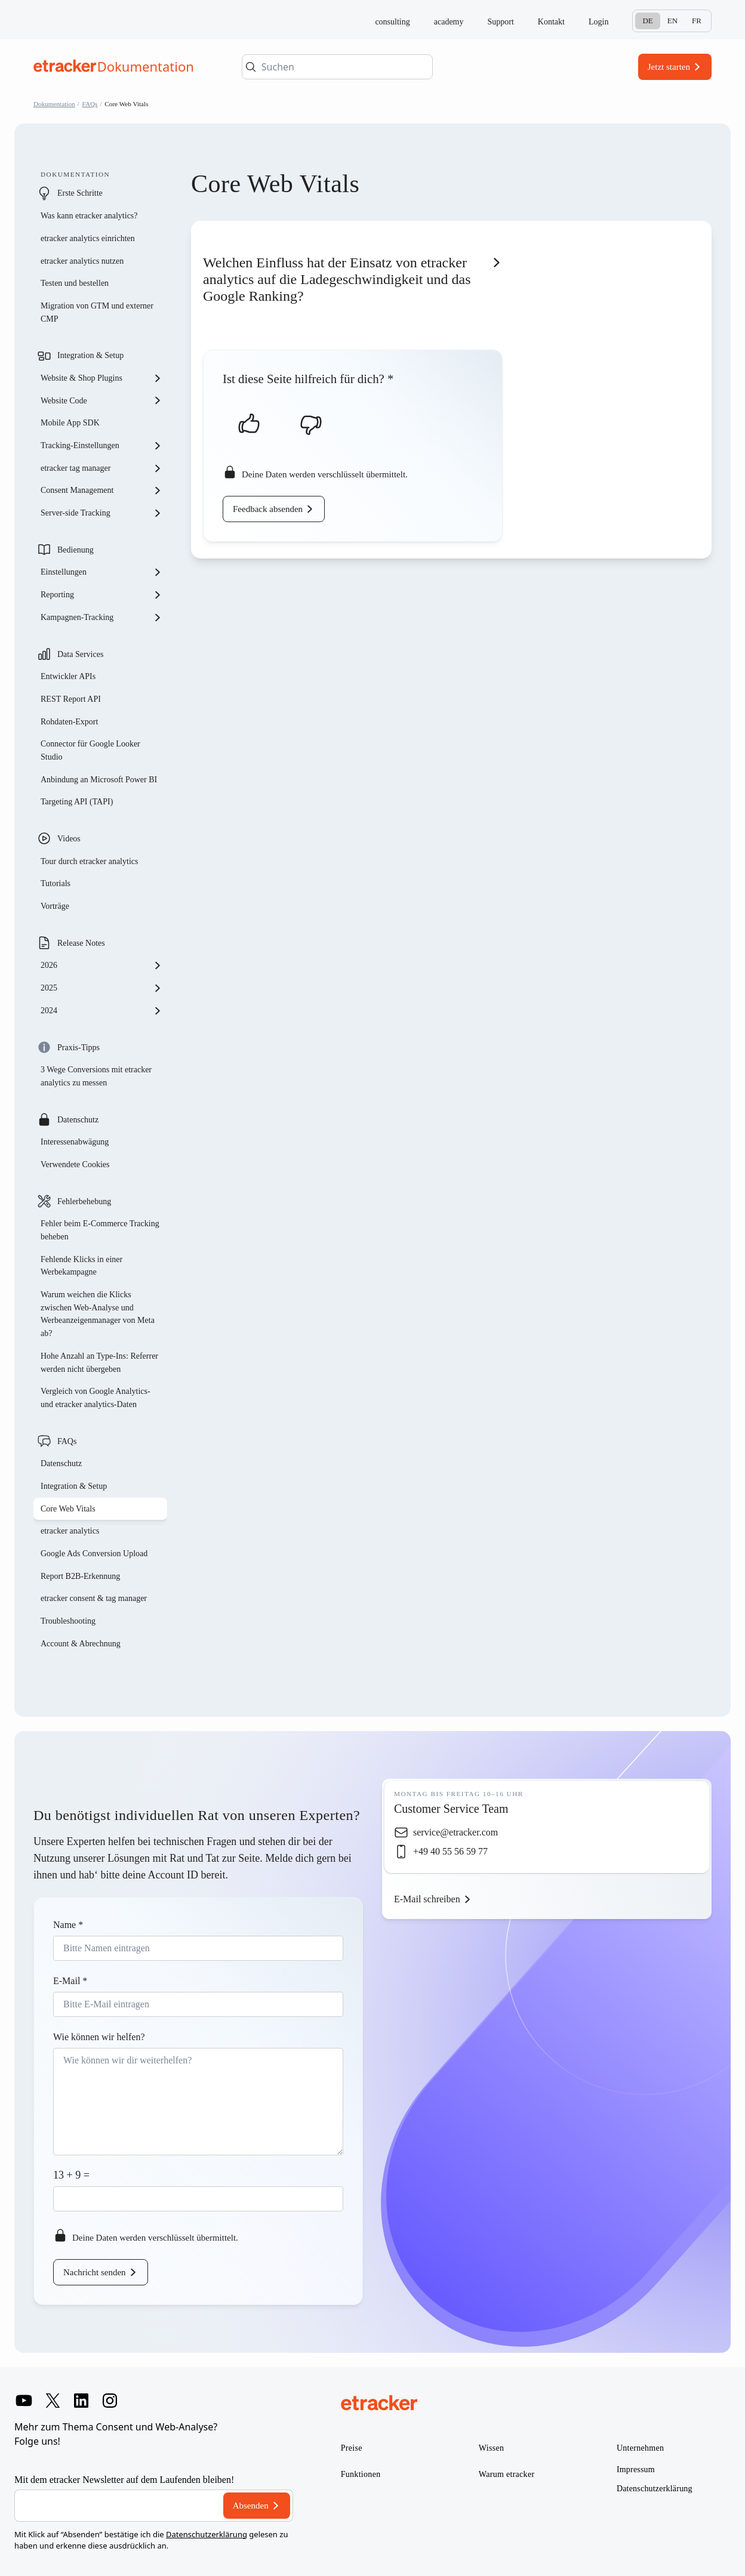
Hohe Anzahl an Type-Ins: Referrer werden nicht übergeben (99, 1363)
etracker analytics (70, 1530)
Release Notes (81, 943)
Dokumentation (54, 103)
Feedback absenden (268, 509)
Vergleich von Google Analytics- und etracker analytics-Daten (95, 1398)
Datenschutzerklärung (206, 2534)
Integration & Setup (90, 355)
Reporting (101, 595)
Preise (351, 2448)
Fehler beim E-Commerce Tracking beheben (100, 1230)
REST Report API (71, 699)
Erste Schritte (80, 193)
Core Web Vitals (68, 1508)
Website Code (101, 400)
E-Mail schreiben (427, 1899)
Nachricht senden (94, 2272)
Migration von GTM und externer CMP (97, 312)
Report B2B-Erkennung (80, 1576)
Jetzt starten (669, 67)
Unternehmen (640, 2448)
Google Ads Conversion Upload (94, 1553)
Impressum (636, 2469)
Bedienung (75, 549)
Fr (696, 20)
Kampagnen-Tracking (101, 617)
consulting (392, 21)
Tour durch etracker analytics (89, 861)
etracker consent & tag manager (94, 1598)
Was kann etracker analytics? (90, 215)
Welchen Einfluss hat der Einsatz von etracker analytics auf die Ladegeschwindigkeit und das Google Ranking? (337, 279)
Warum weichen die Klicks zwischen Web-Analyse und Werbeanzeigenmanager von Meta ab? (98, 1314)
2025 (101, 988)
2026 (101, 965)
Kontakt (551, 21)
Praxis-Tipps (78, 1047)
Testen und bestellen (75, 283)
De (647, 20)
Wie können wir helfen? (99, 2037)
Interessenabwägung (75, 1141)
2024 (101, 1011)
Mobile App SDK (70, 422)
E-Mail (70, 1981)
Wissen (491, 2448)
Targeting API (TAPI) (77, 801)
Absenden (251, 2505)
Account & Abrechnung (81, 1643)
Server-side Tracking (101, 513)
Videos (69, 838)
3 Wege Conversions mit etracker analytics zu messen (96, 1076)
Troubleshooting (68, 1620)
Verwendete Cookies (75, 1164)
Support (501, 21)
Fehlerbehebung (84, 1201)
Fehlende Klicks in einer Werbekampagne (81, 1266)
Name (68, 1925)
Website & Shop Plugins (101, 378)
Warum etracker (507, 2474)
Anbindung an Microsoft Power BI (99, 779)
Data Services (80, 654)
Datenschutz (77, 1119)
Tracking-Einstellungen (101, 446)
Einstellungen (101, 572)
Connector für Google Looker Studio (90, 750)
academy (449, 21)
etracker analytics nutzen (82, 261)
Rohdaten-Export (69, 721)
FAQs (90, 103)
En (672, 20)
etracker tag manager (101, 468)
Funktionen (361, 2474)
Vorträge (55, 906)
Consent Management (101, 490)
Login (598, 21)
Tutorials (55, 883)
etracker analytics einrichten (88, 238)
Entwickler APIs (68, 676)
